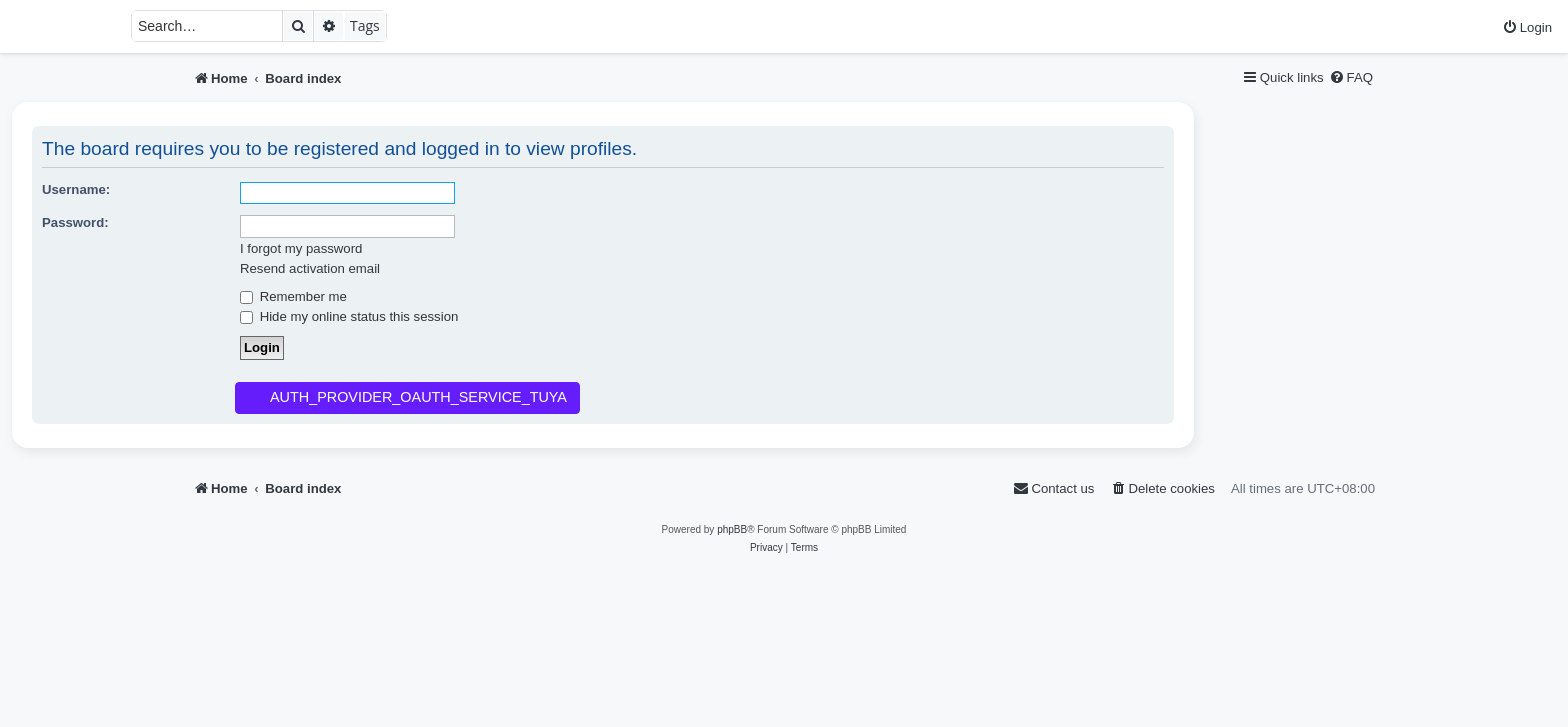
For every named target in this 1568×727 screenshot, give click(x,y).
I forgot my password (301, 248)
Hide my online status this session (349, 316)
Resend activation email (310, 268)
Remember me (293, 296)
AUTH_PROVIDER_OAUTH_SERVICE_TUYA (418, 397)
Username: (76, 189)
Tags (365, 25)
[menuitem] (1527, 27)
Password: (75, 222)
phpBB (732, 529)
